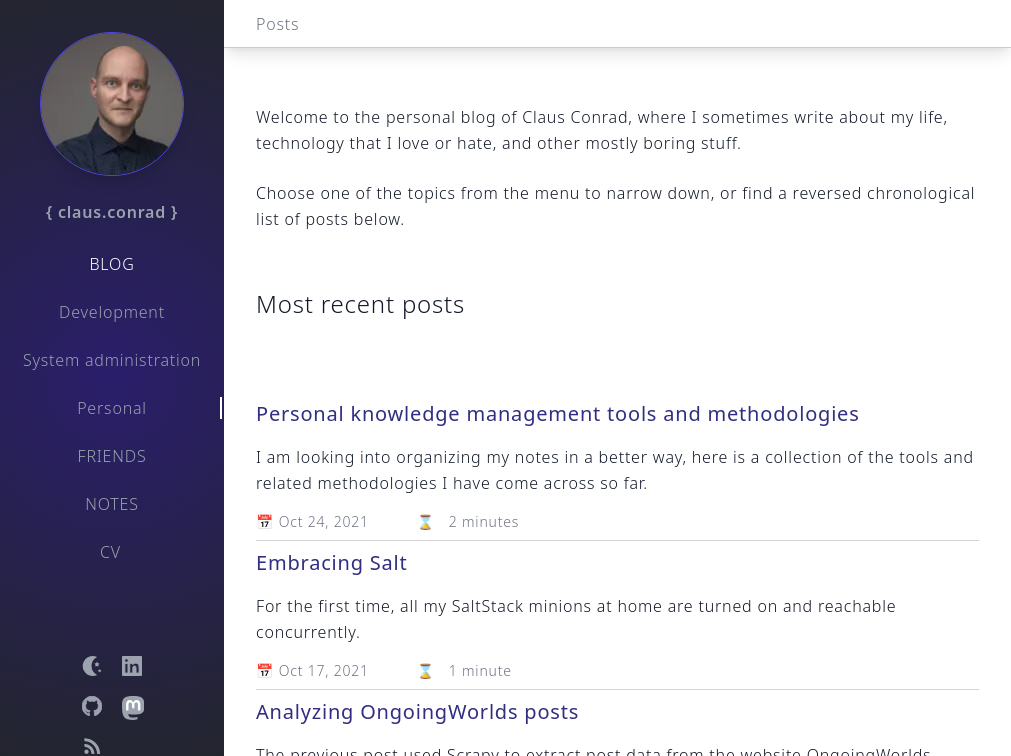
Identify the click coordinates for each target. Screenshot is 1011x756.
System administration (112, 360)
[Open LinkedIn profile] (132, 666)
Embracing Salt (332, 562)
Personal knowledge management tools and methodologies (558, 413)
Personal (112, 408)
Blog (111, 264)
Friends (112, 456)
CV (110, 552)
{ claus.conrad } (112, 212)
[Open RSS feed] (92, 746)
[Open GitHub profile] (92, 706)
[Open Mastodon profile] (132, 706)
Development (112, 312)
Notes (112, 504)
